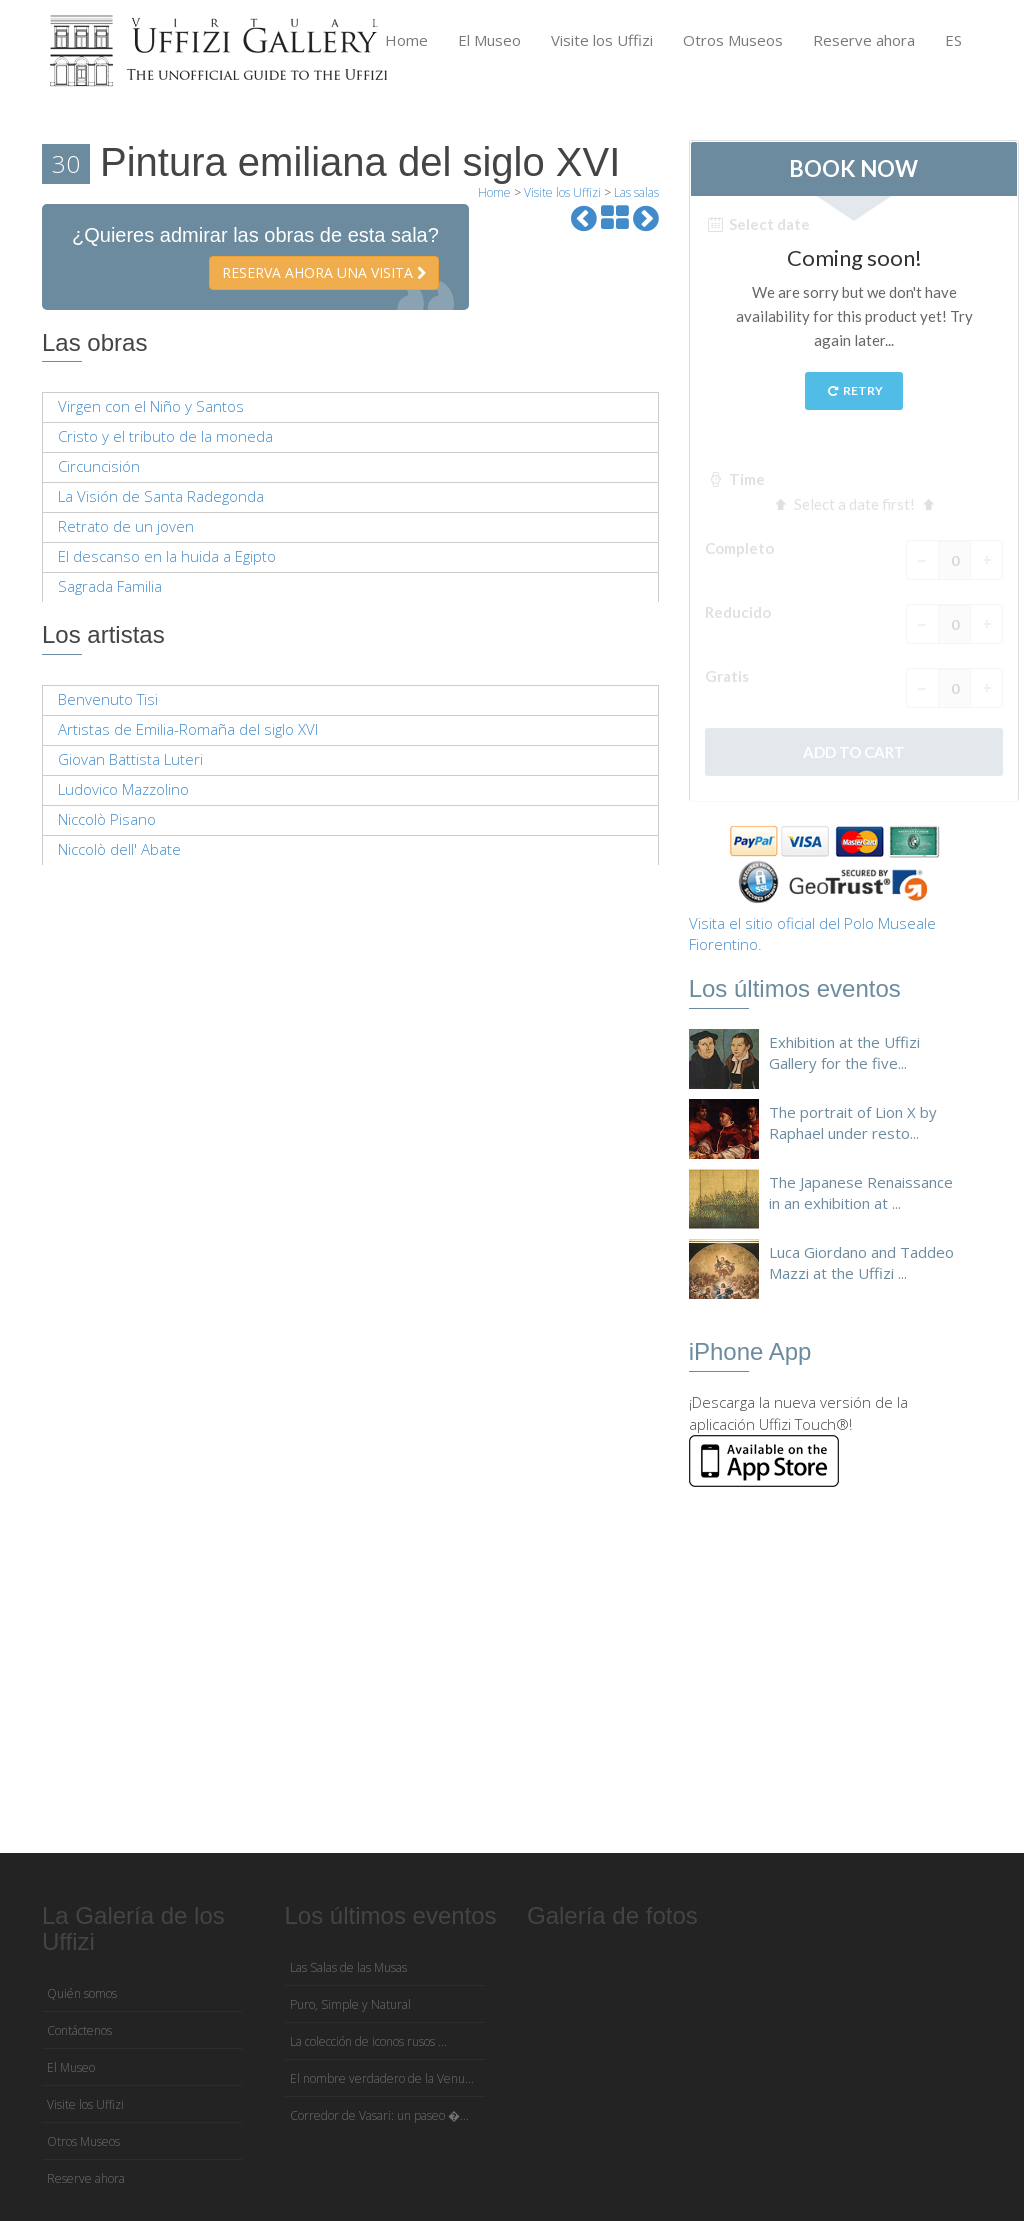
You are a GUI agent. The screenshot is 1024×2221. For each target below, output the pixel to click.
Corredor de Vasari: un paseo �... (379, 2115)
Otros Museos (733, 40)
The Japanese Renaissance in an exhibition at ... (861, 1192)
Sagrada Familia (110, 586)
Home (406, 40)
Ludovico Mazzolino (123, 789)
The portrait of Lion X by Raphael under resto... (853, 1122)
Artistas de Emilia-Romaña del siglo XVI (188, 729)
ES (953, 40)
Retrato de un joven (126, 526)
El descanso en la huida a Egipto (167, 556)
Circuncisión (99, 466)
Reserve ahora (864, 40)
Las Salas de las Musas (348, 1967)
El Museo (489, 40)
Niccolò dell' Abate (119, 849)
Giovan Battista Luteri (130, 759)
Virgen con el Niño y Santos (151, 406)
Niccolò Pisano (107, 819)
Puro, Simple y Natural (350, 2004)
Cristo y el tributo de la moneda (165, 436)
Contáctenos (79, 2030)
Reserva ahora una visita (324, 272)
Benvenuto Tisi (108, 699)
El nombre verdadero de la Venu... (382, 2078)
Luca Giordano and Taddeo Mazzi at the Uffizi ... (861, 1262)
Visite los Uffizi (602, 40)
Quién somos (82, 1993)
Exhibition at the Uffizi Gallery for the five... (844, 1052)
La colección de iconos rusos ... (368, 2041)
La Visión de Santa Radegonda (161, 496)
